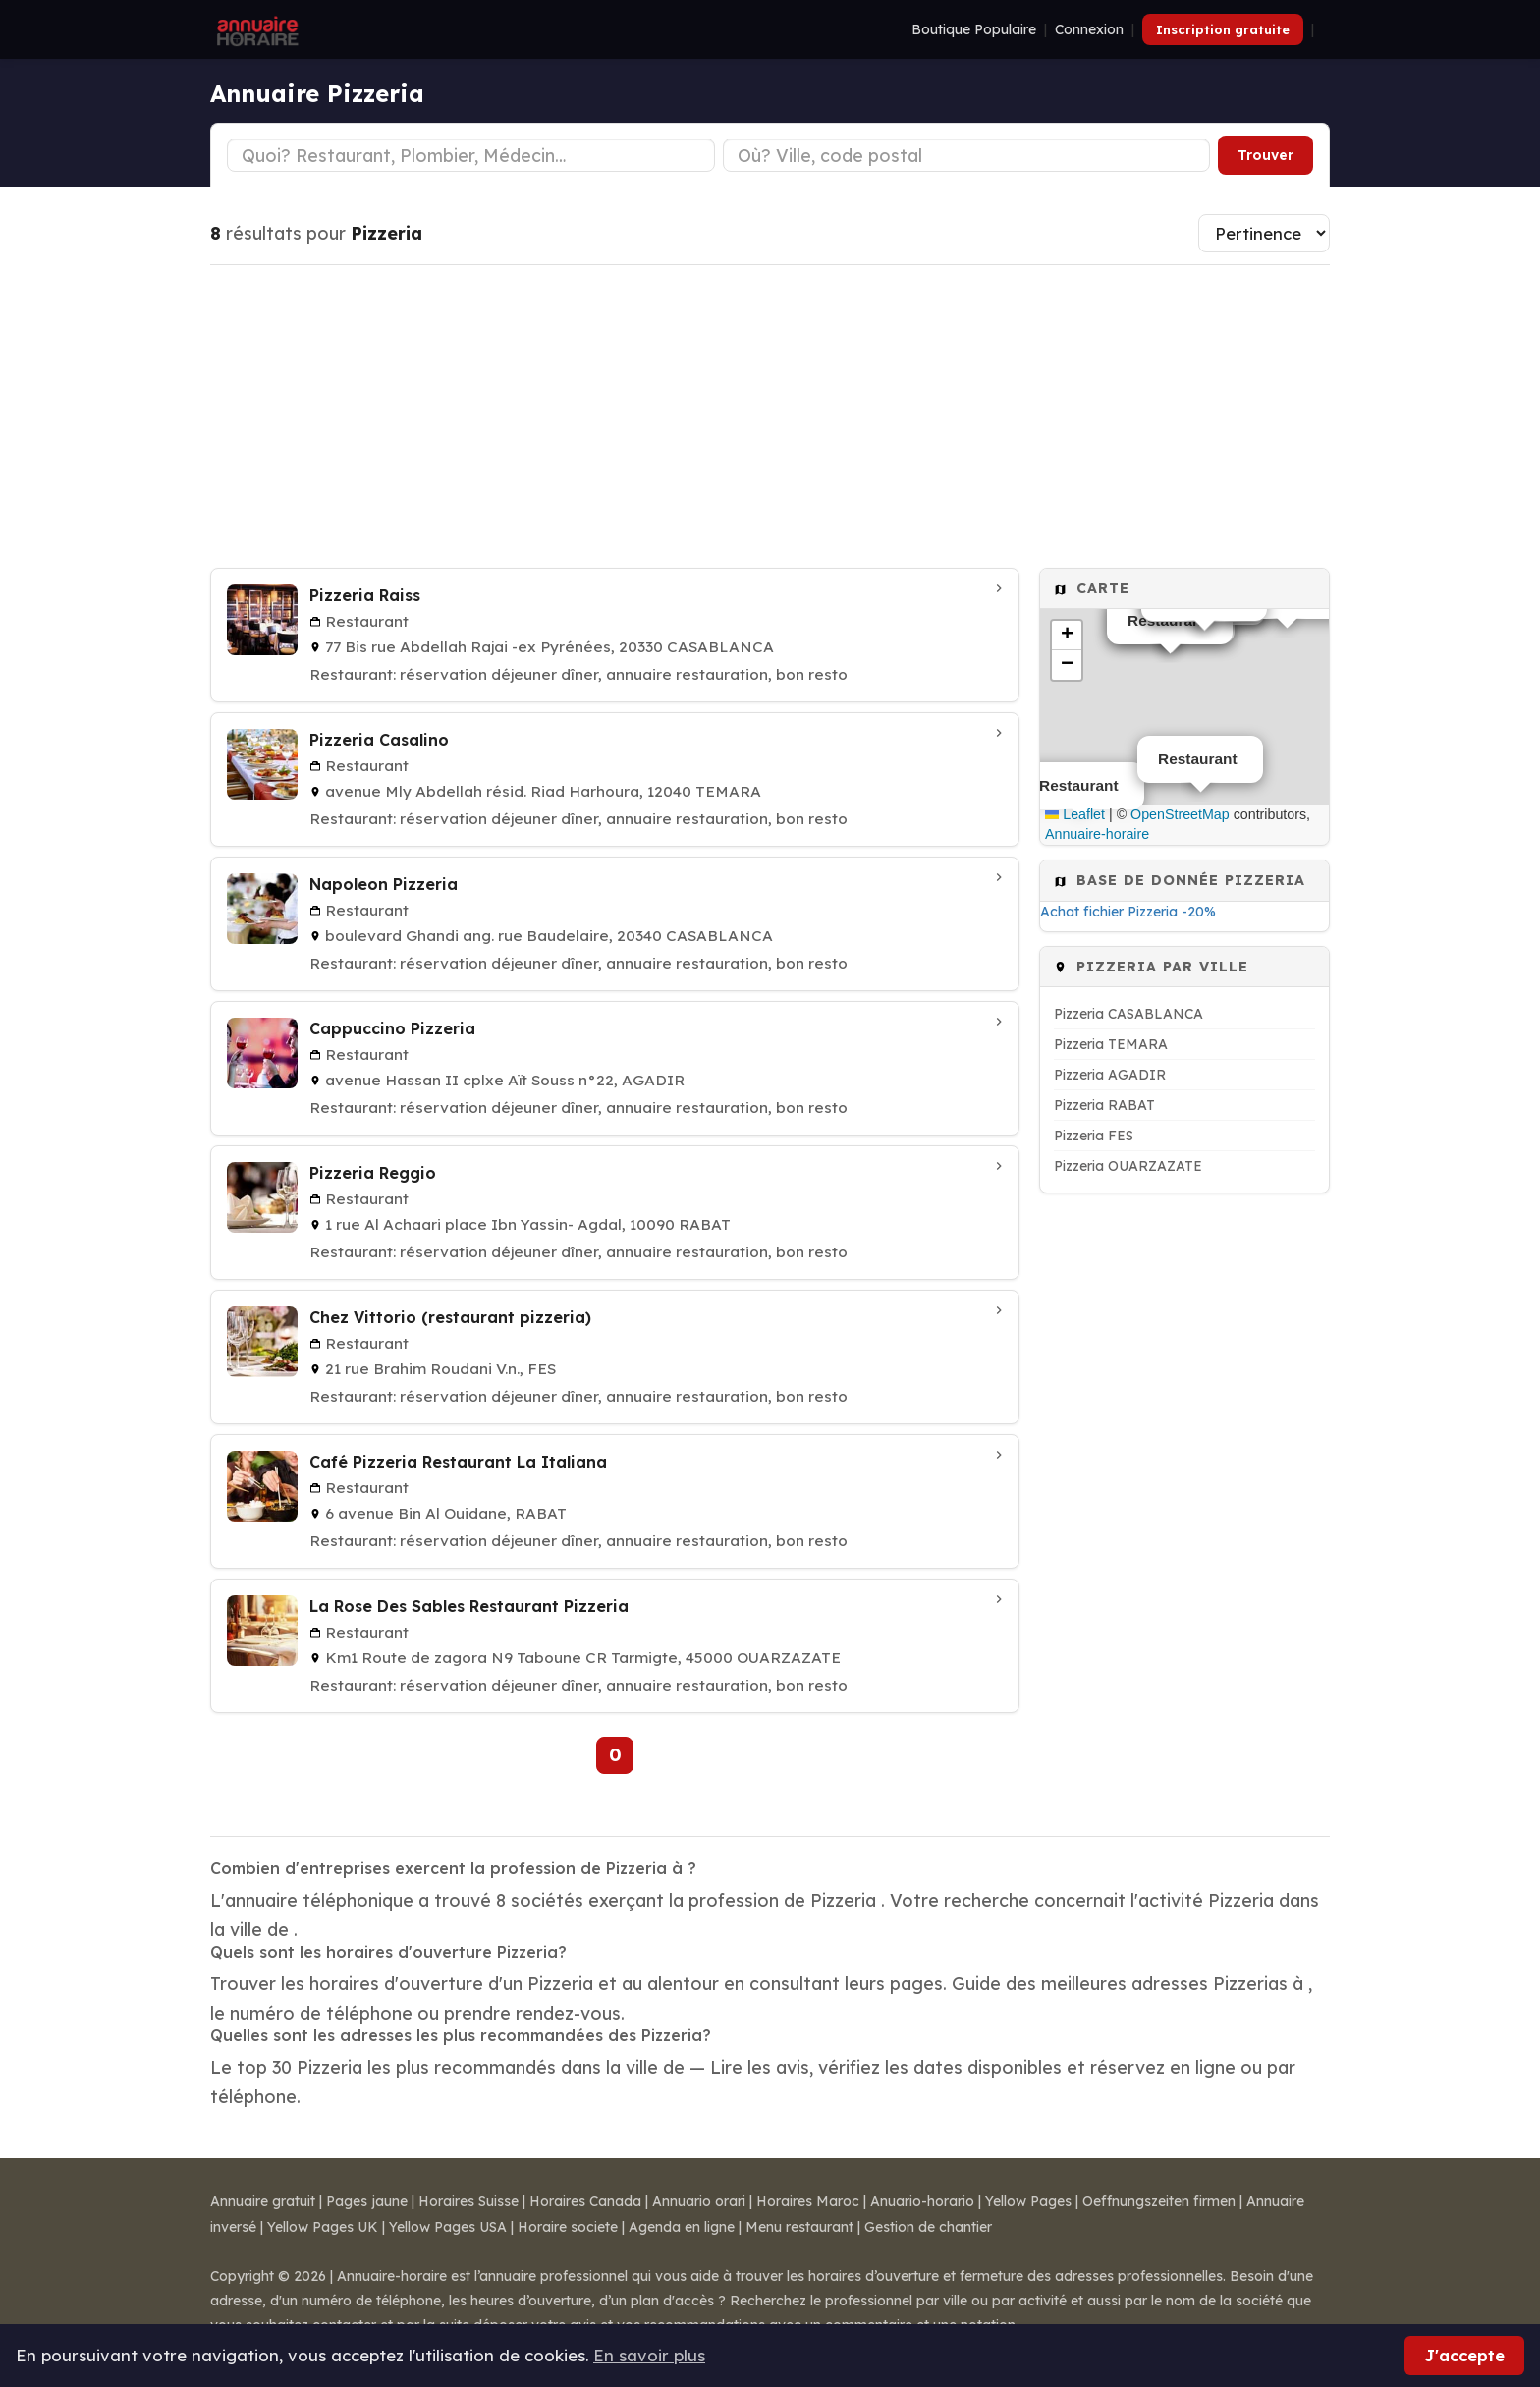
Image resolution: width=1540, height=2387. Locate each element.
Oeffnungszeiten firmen (1159, 2201)
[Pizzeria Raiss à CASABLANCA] (614, 635)
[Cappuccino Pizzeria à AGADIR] (614, 1068)
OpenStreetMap (1180, 814)
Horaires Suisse (468, 2201)
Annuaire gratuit (262, 2201)
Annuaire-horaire (1097, 834)
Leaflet (1075, 814)
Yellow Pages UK (322, 2227)
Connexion (1089, 29)
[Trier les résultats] (1264, 233)
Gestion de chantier (928, 2227)
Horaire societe (568, 2227)
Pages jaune (367, 2201)
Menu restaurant (799, 2227)
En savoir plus (649, 2355)
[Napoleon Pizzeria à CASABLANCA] (614, 924)
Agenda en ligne (682, 2227)
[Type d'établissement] (471, 155)
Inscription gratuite (1223, 29)
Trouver (1265, 155)
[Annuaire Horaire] (255, 29)
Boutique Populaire (973, 29)
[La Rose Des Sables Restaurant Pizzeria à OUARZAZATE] (614, 1646)
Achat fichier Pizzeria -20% (1128, 911)
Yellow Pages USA (448, 2227)
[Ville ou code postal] (967, 155)
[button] (1066, 635)
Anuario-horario (922, 2201)
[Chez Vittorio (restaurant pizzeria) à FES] (614, 1357)
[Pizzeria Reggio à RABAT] (614, 1212)
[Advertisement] (770, 416)
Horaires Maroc (807, 2201)
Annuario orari (698, 2201)
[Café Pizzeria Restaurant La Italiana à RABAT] (614, 1501)
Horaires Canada (585, 2201)
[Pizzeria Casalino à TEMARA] (614, 779)
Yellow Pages (1028, 2201)
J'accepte (1464, 2355)
